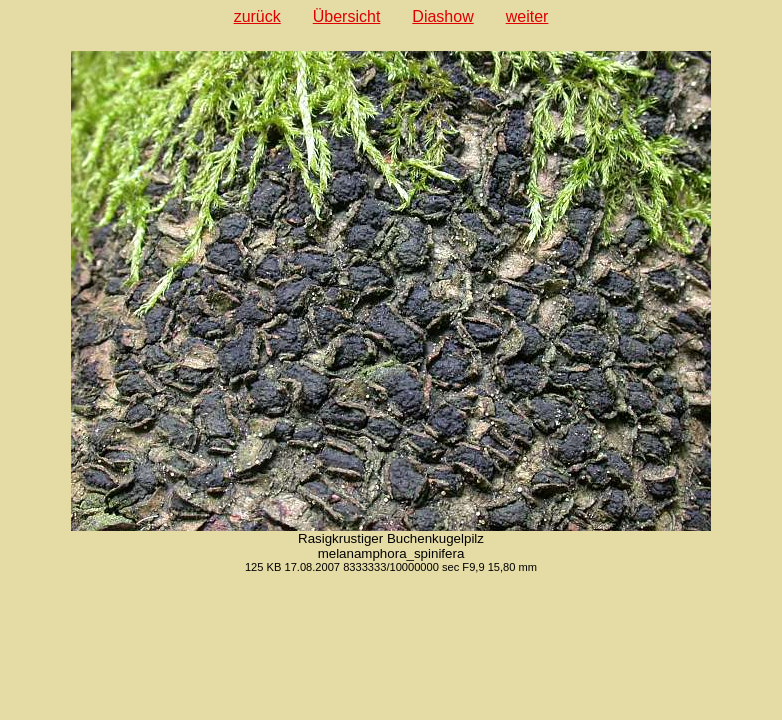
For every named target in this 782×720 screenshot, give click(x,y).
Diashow (442, 16)
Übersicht (347, 16)
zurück (257, 16)
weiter (527, 16)
